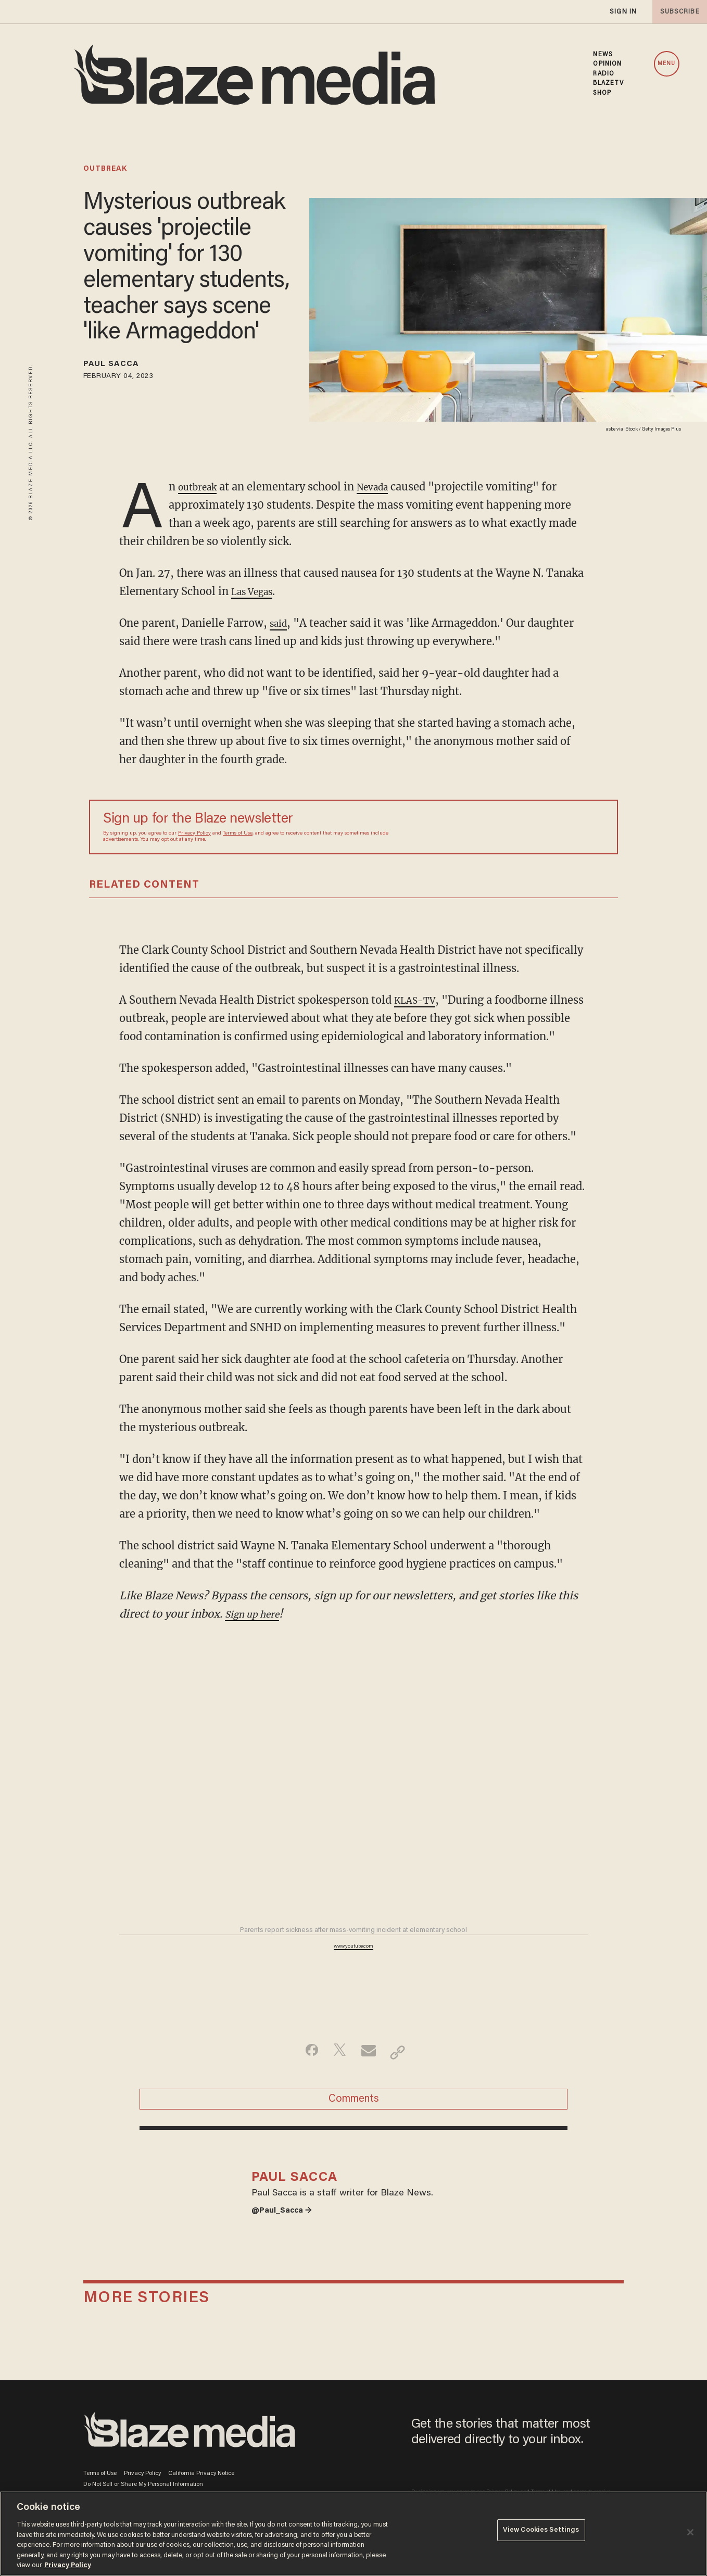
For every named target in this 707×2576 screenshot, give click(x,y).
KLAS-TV (418, 999)
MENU (666, 64)
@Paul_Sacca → (286, 2248)
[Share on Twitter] (337, 2070)
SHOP (602, 93)
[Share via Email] (369, 2070)
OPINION (607, 64)
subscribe (677, 11)
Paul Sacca (119, 366)
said (280, 622)
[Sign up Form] (531, 827)
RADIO (603, 74)
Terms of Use (238, 833)
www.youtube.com (353, 1964)
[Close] (690, 2532)
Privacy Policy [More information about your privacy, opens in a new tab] (67, 2565)
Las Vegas (256, 591)
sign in (622, 11)
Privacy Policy (194, 833)
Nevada (382, 486)
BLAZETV (608, 83)
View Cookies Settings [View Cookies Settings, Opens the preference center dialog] (541, 2532)
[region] (353, 2533)
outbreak (105, 169)
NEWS (602, 55)
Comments (354, 2122)
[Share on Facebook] (304, 2070)
